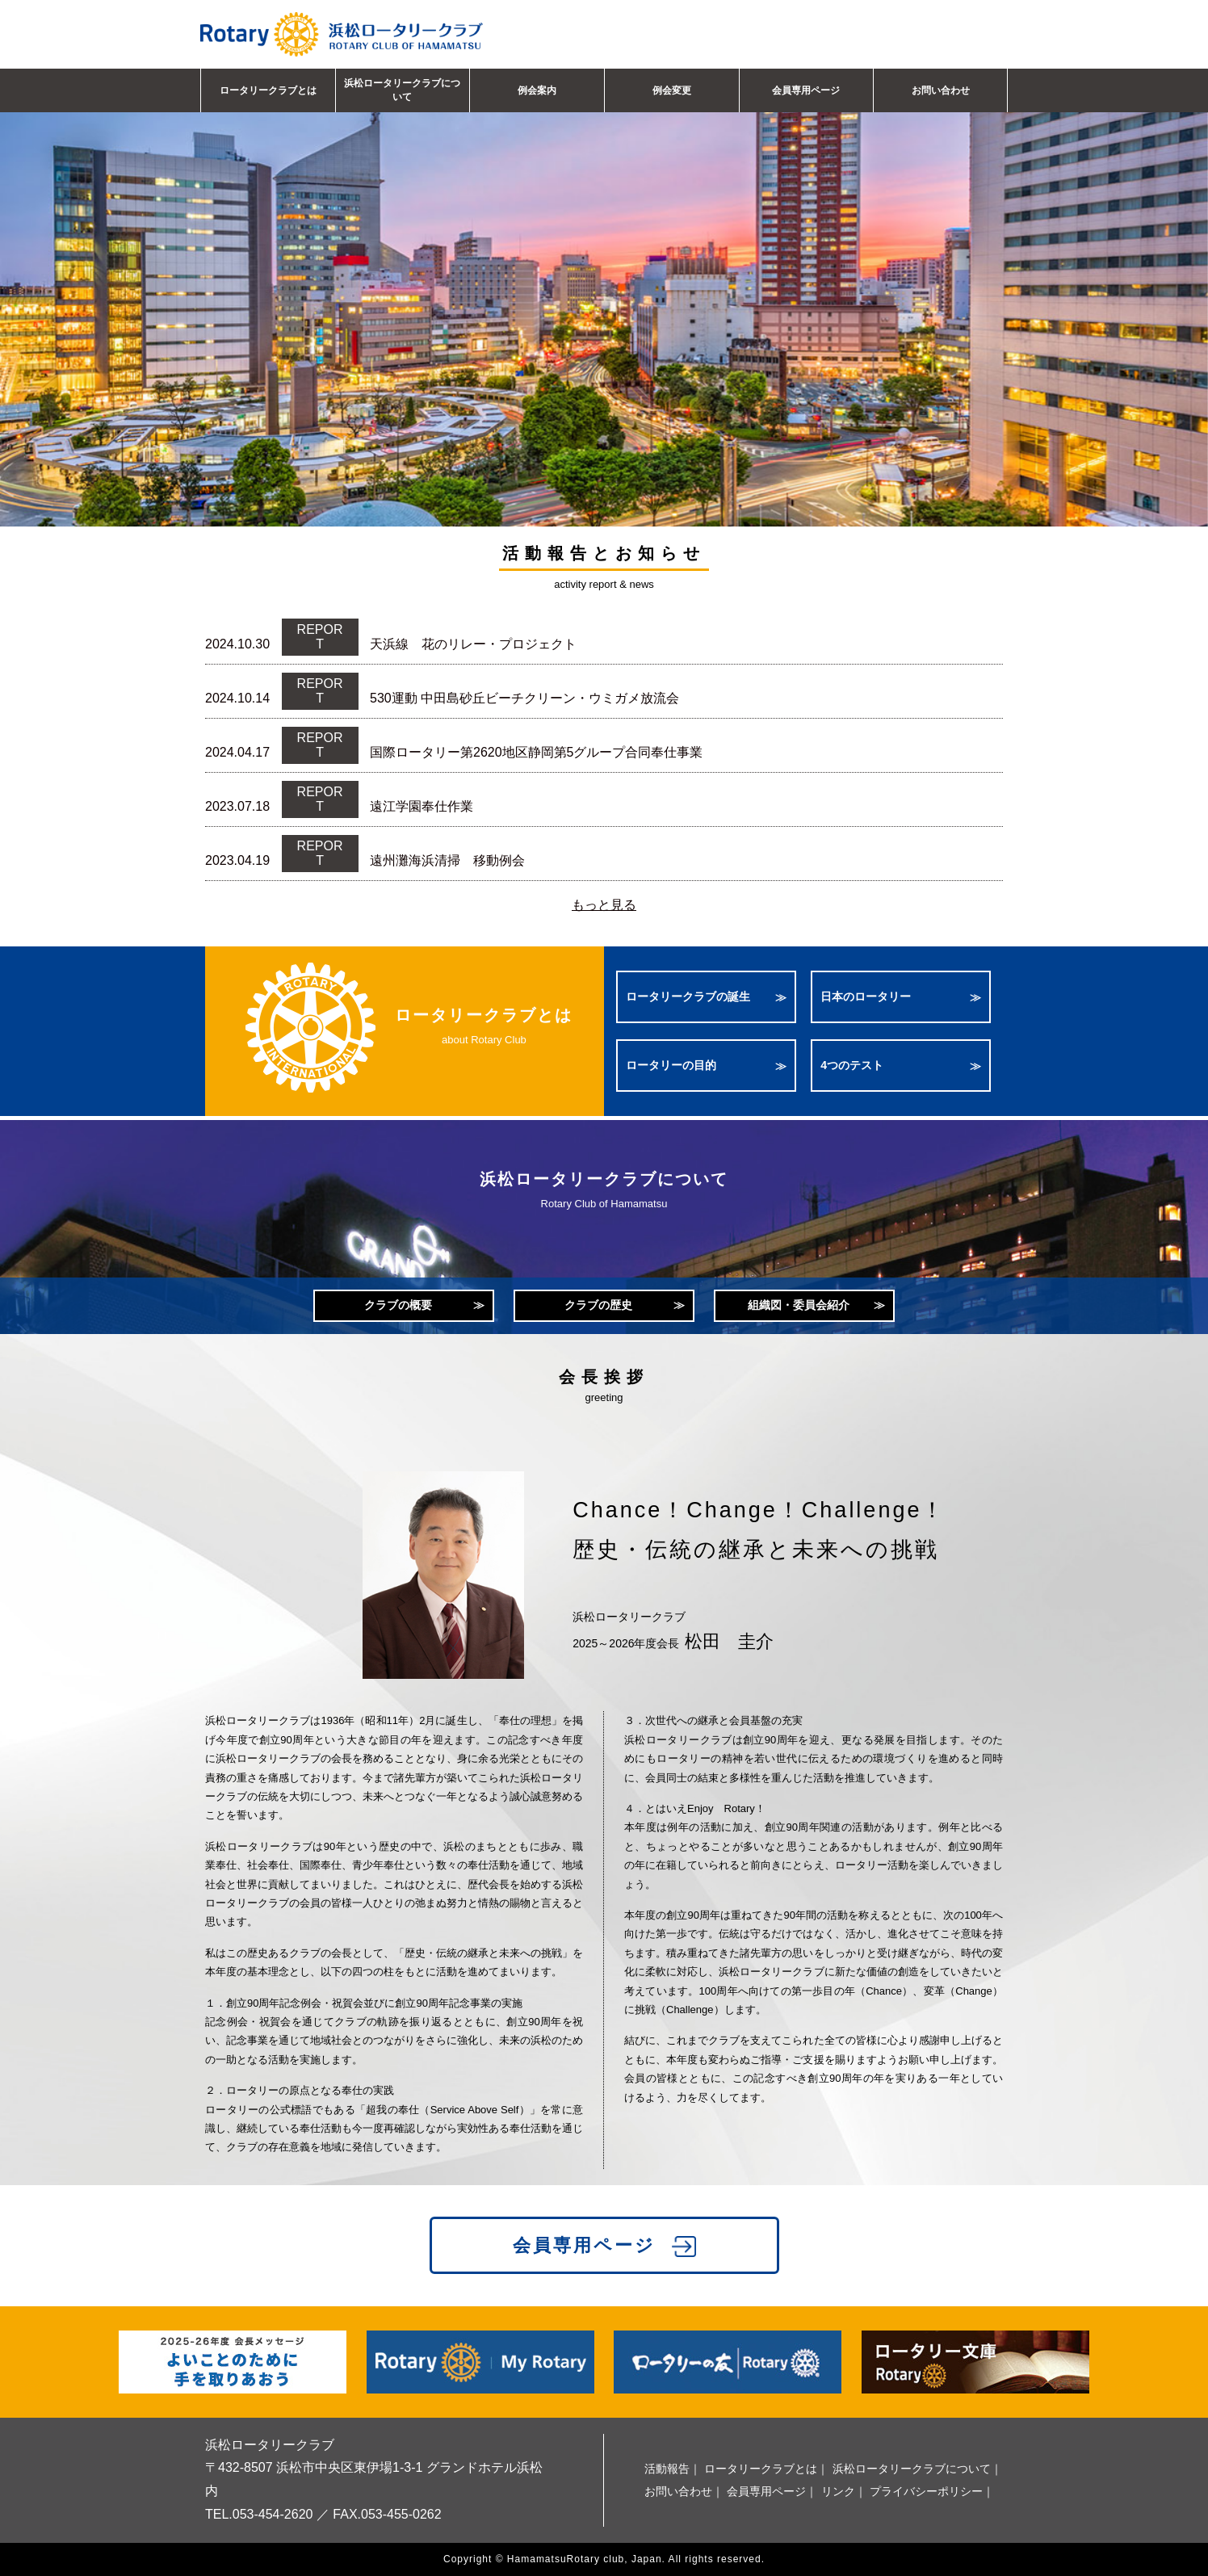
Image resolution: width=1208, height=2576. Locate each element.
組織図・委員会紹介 (798, 1304)
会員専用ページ (806, 90)
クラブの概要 (398, 1304)
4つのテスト (851, 1065)
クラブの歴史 (598, 1304)
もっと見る (604, 905)
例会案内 (537, 90)
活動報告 (667, 2468)
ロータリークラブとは (268, 90)
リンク (838, 2491)
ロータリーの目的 (671, 1065)
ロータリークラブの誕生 (688, 996)
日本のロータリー (865, 996)
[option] (604, 287)
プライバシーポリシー (926, 2491)
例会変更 (671, 90)
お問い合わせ (941, 90)
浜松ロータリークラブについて (402, 90)
